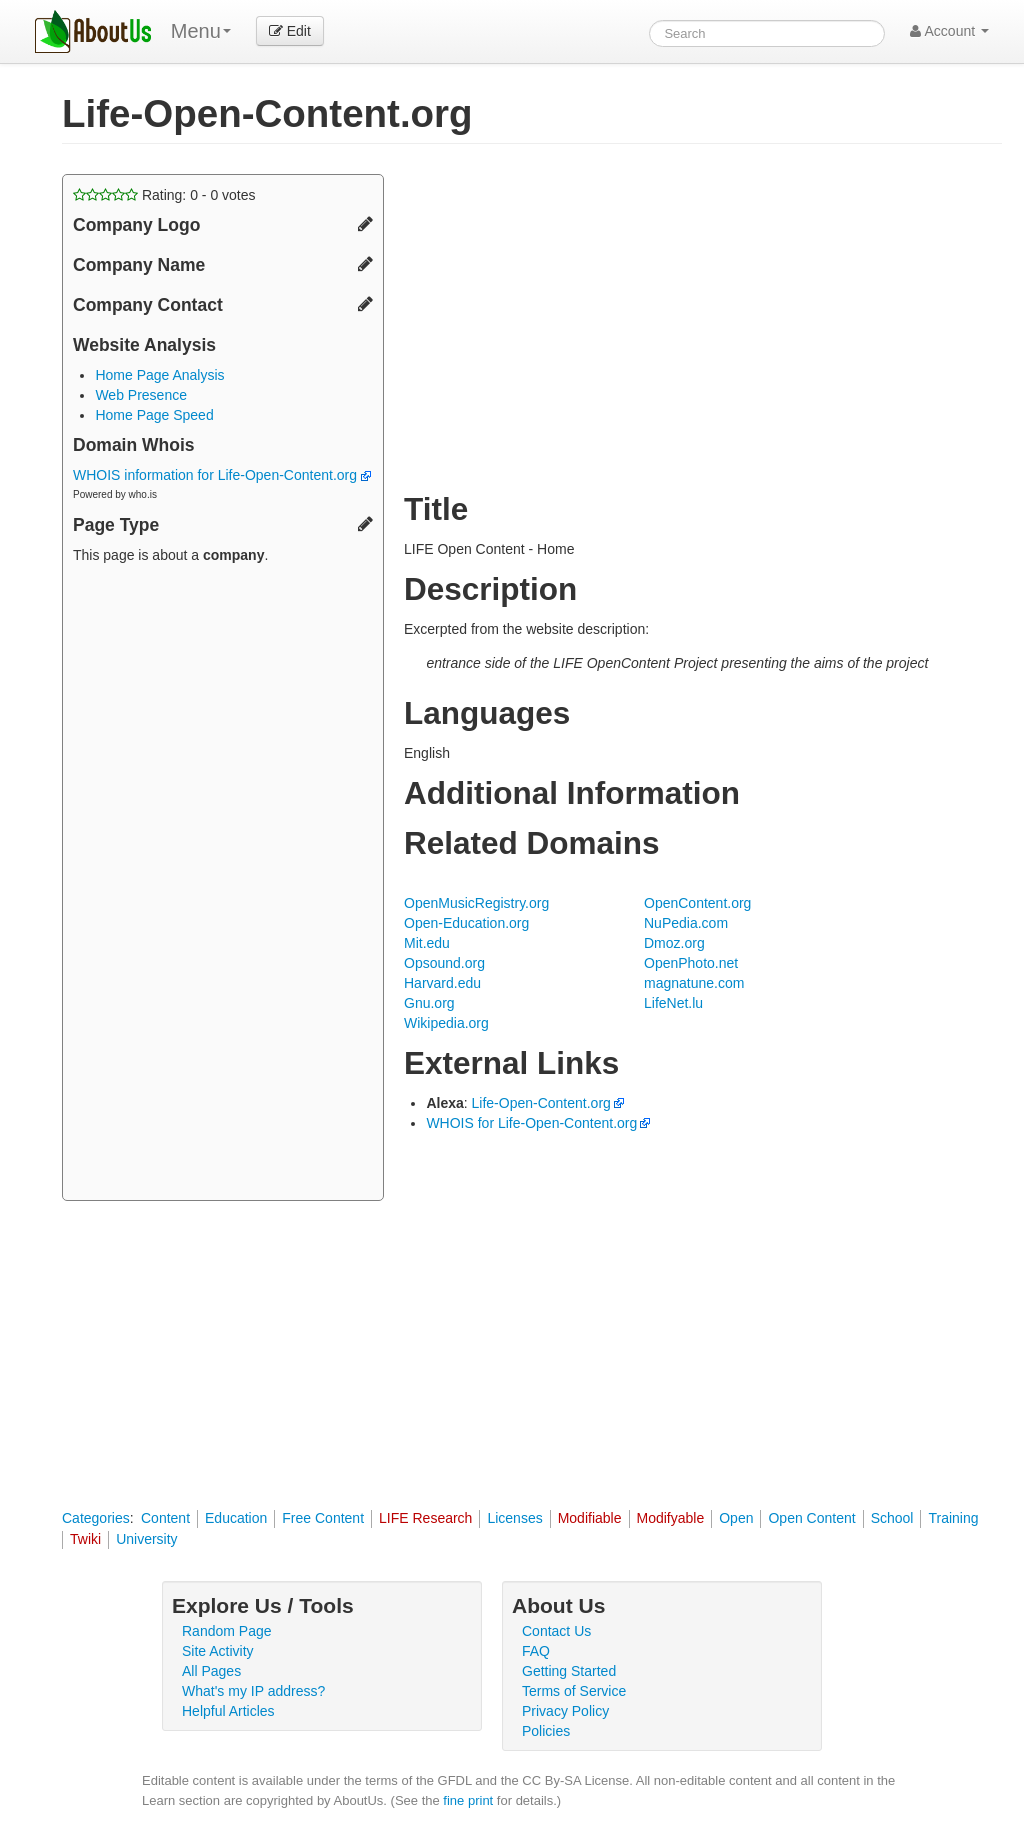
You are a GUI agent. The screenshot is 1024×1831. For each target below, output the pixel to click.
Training (953, 1518)
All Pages (211, 1671)
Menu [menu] (201, 31)
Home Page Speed (154, 415)
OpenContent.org (697, 903)
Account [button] (949, 31)
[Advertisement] (223, 885)
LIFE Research (425, 1518)
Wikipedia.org (446, 1023)
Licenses (514, 1518)
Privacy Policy (565, 1711)
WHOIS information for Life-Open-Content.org (222, 475)
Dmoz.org (674, 943)
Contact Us (556, 1631)
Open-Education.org (466, 923)
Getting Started (569, 1671)
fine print (468, 1800)
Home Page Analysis (159, 375)
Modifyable (671, 1518)
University (146, 1539)
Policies (546, 1731)
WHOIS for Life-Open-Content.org (531, 1123)
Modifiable (590, 1518)
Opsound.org (444, 963)
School (892, 1518)
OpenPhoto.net (691, 963)
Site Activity (218, 1651)
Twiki (85, 1539)
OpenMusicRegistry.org (476, 903)
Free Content (323, 1518)
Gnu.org (429, 1003)
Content (165, 1518)
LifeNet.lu (673, 1003)
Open (736, 1518)
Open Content (811, 1518)
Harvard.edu (442, 983)
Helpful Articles (228, 1711)
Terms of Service (574, 1691)
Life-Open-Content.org (541, 1103)
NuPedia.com (686, 923)
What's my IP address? (253, 1691)
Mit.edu (427, 943)
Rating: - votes (164, 195)
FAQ (536, 1651)
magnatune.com (694, 983)
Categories (96, 1518)
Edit (290, 31)
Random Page (227, 1631)
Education (236, 1518)
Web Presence (141, 395)
